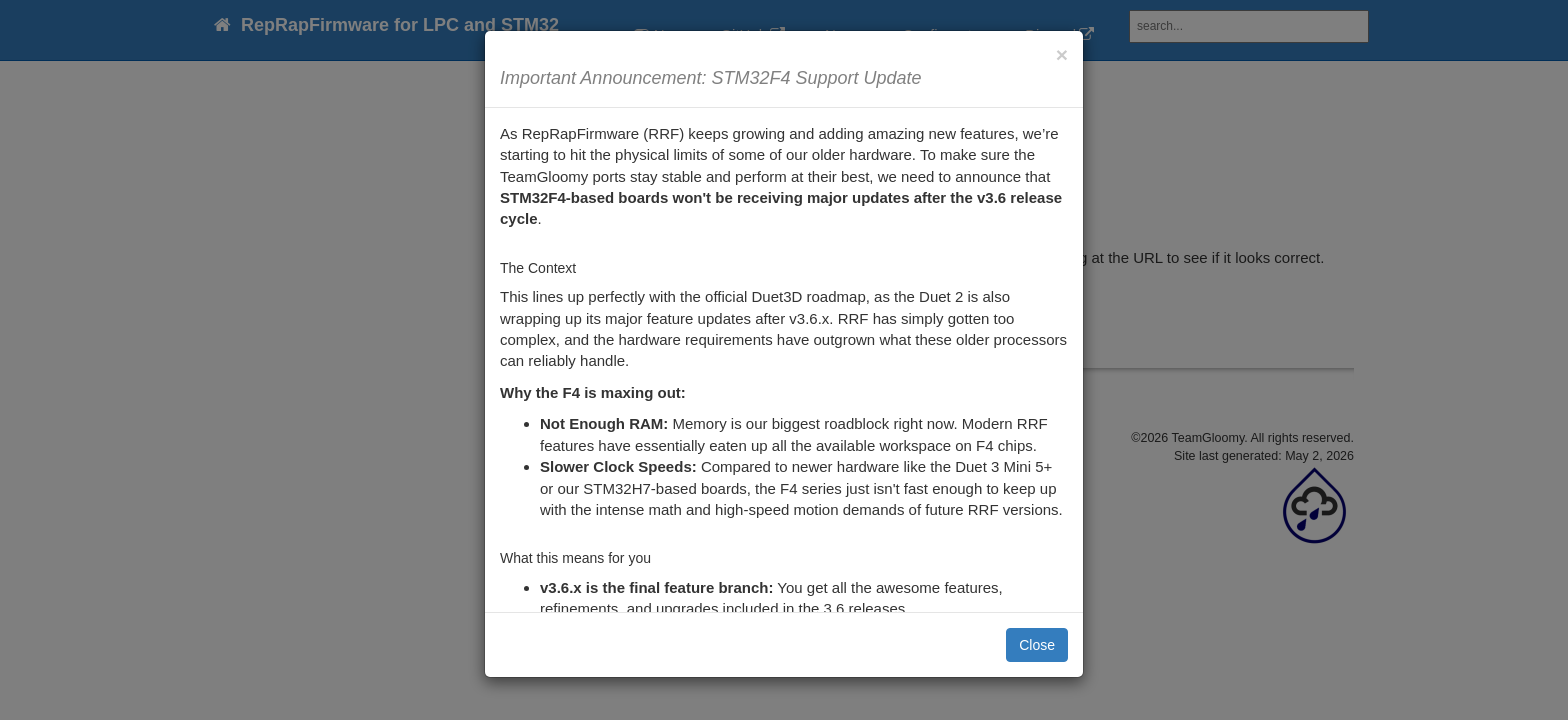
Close (1037, 645)
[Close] (1062, 54)
